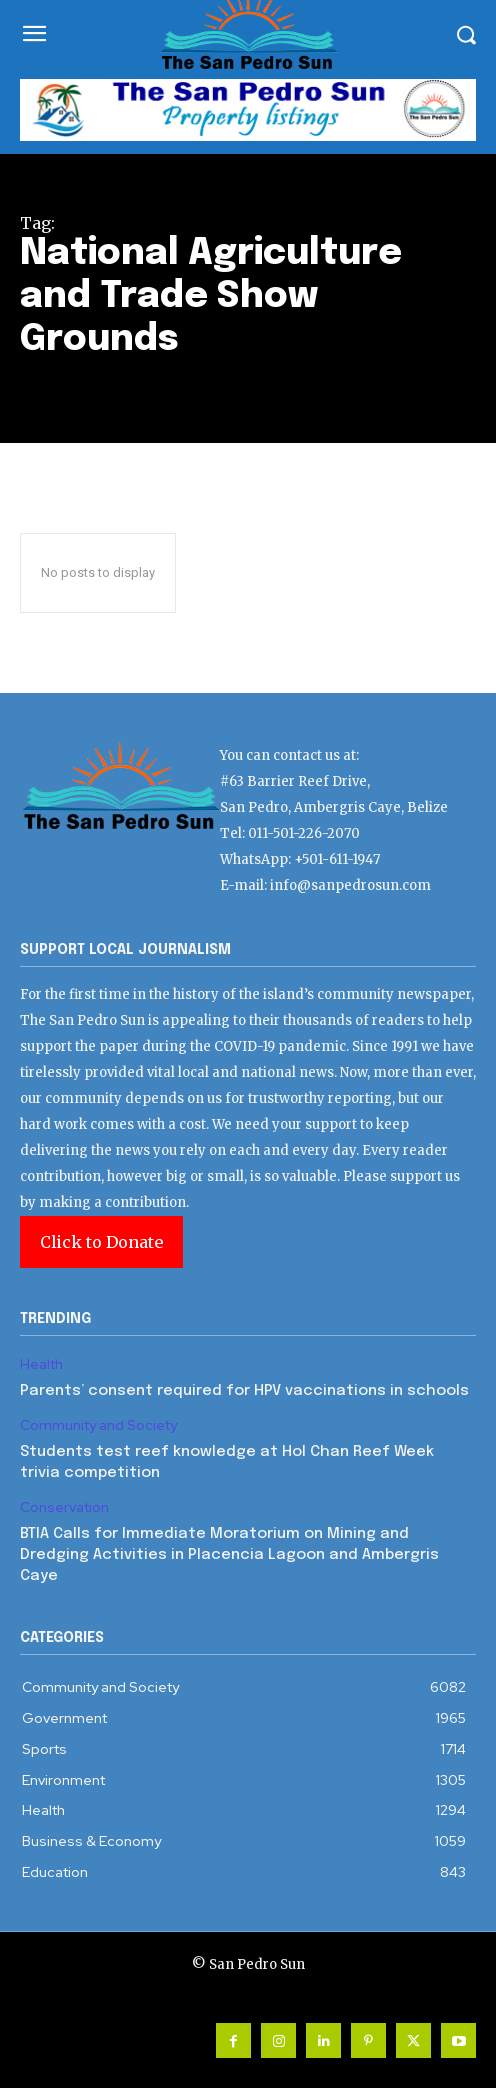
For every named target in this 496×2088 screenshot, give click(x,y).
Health (41, 1364)
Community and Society (98, 1425)
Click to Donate (101, 1242)
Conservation (64, 1507)
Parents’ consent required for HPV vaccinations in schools (244, 1391)
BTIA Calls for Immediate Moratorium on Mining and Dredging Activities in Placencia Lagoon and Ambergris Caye (229, 1555)
